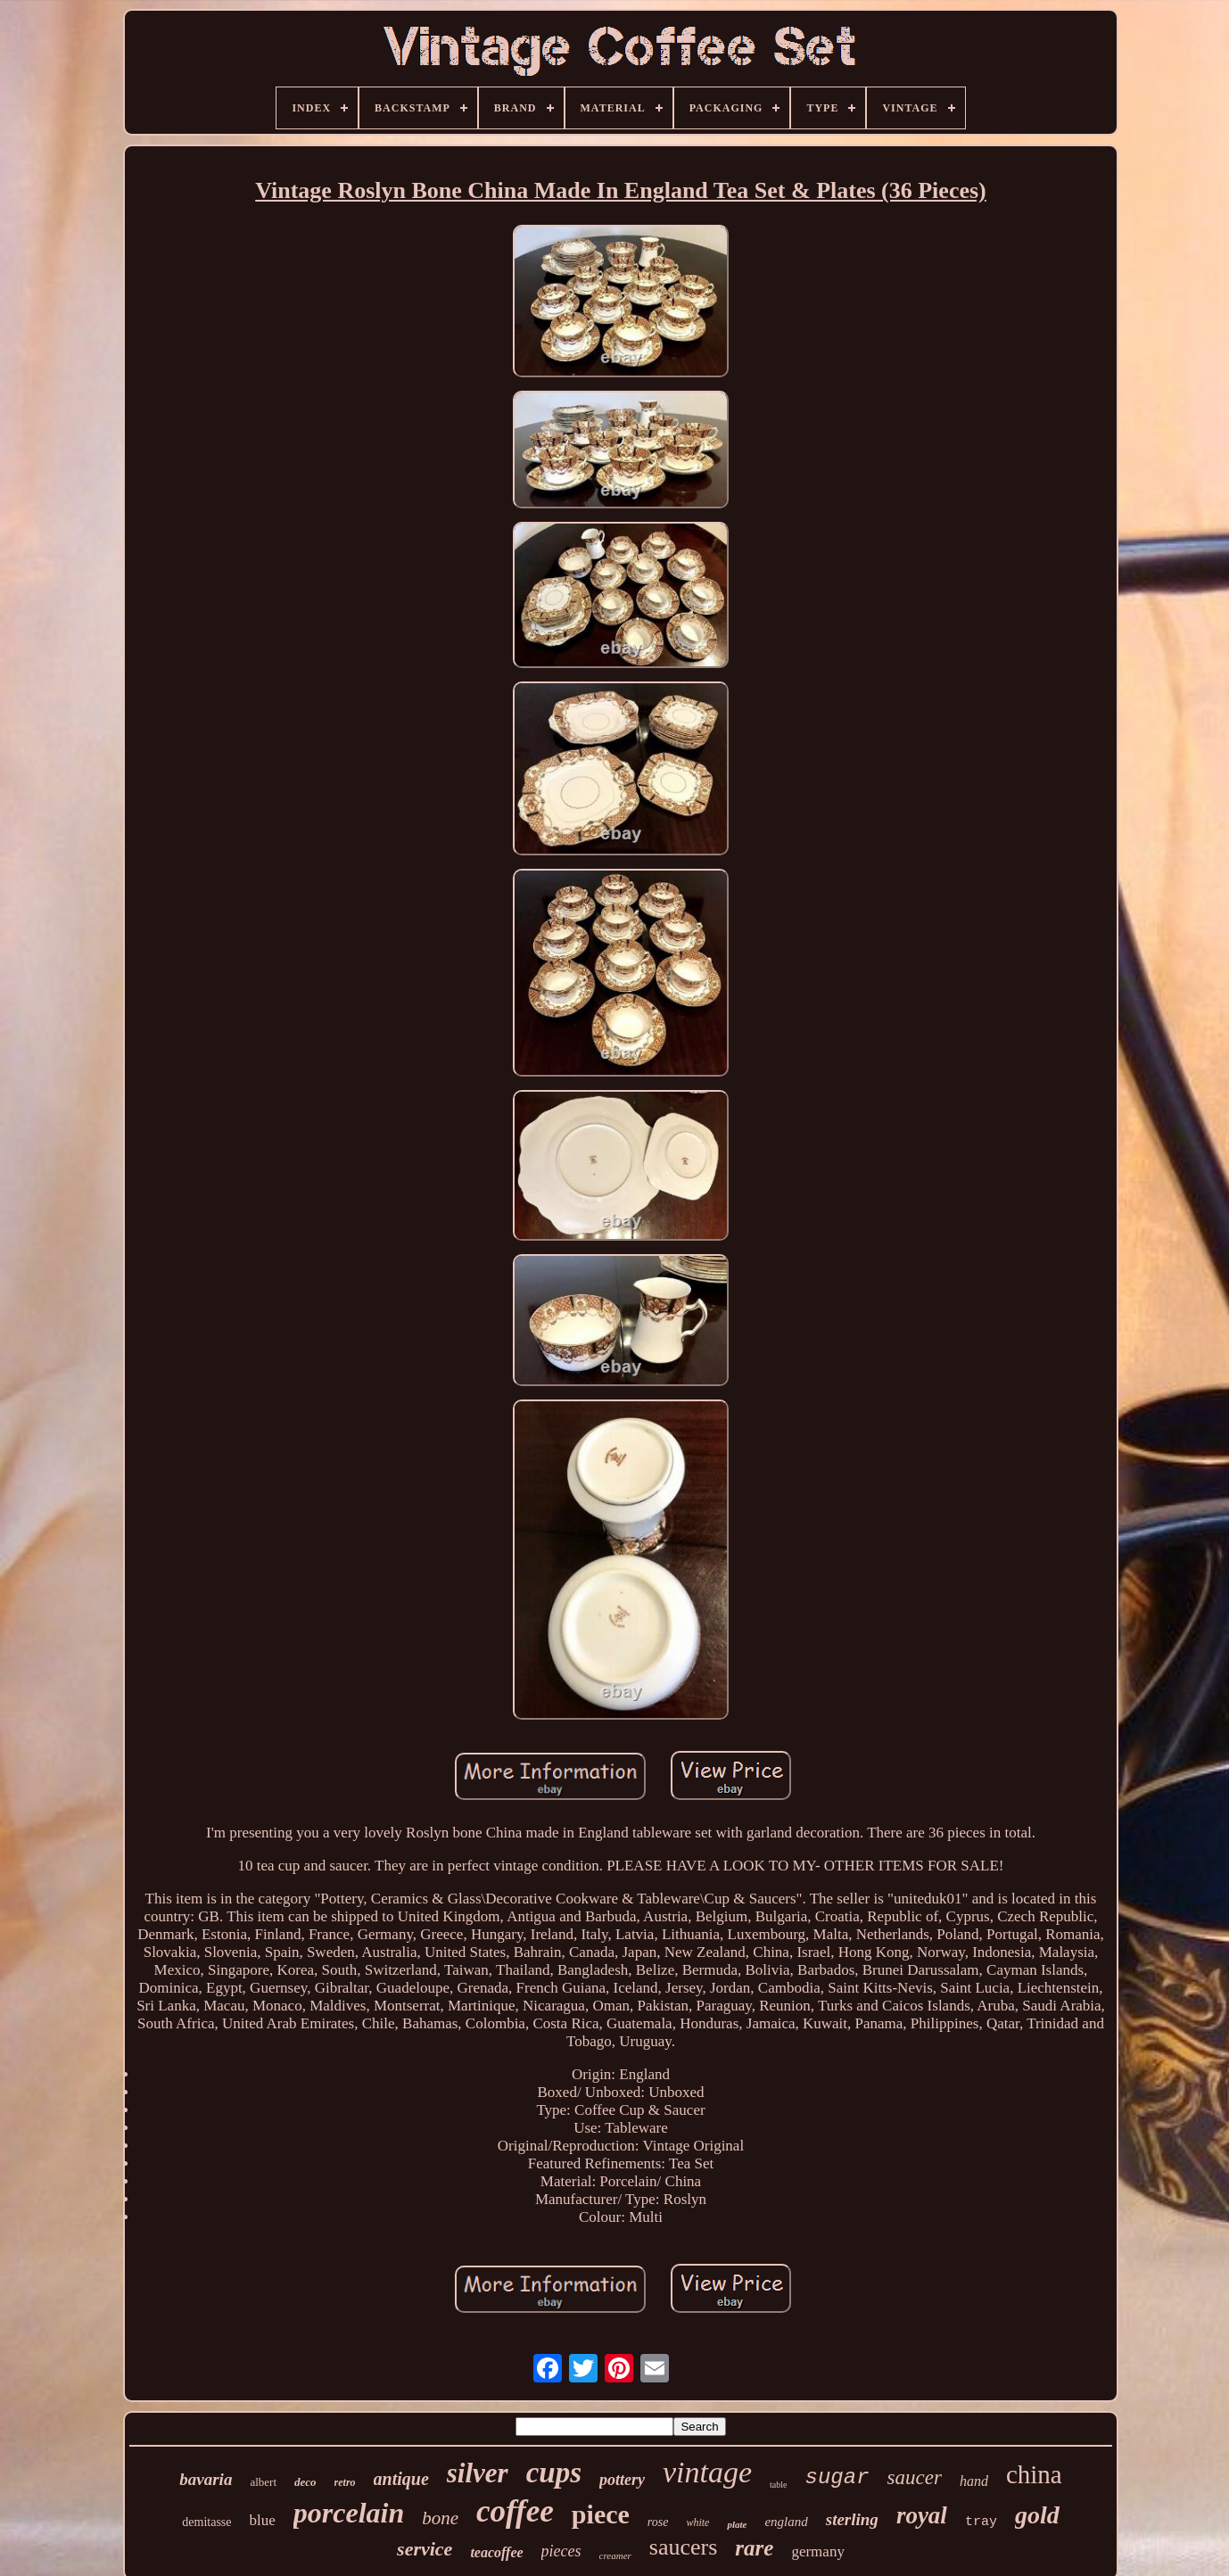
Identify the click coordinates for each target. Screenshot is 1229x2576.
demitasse (206, 2522)
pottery (622, 2480)
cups (554, 2472)
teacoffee (496, 2552)
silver (477, 2473)
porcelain (348, 2513)
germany (817, 2551)
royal (921, 2515)
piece (601, 2514)
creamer (615, 2555)
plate (736, 2524)
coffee (515, 2511)
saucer (914, 2477)
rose (658, 2522)
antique (401, 2479)
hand (974, 2481)
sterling (852, 2519)
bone (440, 2518)
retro (345, 2482)
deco (305, 2482)
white (697, 2522)
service (424, 2549)
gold (1037, 2515)
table (778, 2484)
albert (263, 2482)
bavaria (205, 2479)
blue (263, 2520)
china (1034, 2474)
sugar (837, 2477)
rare (754, 2548)
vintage (707, 2472)
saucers (683, 2547)
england (785, 2521)
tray (981, 2522)
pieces (561, 2551)
